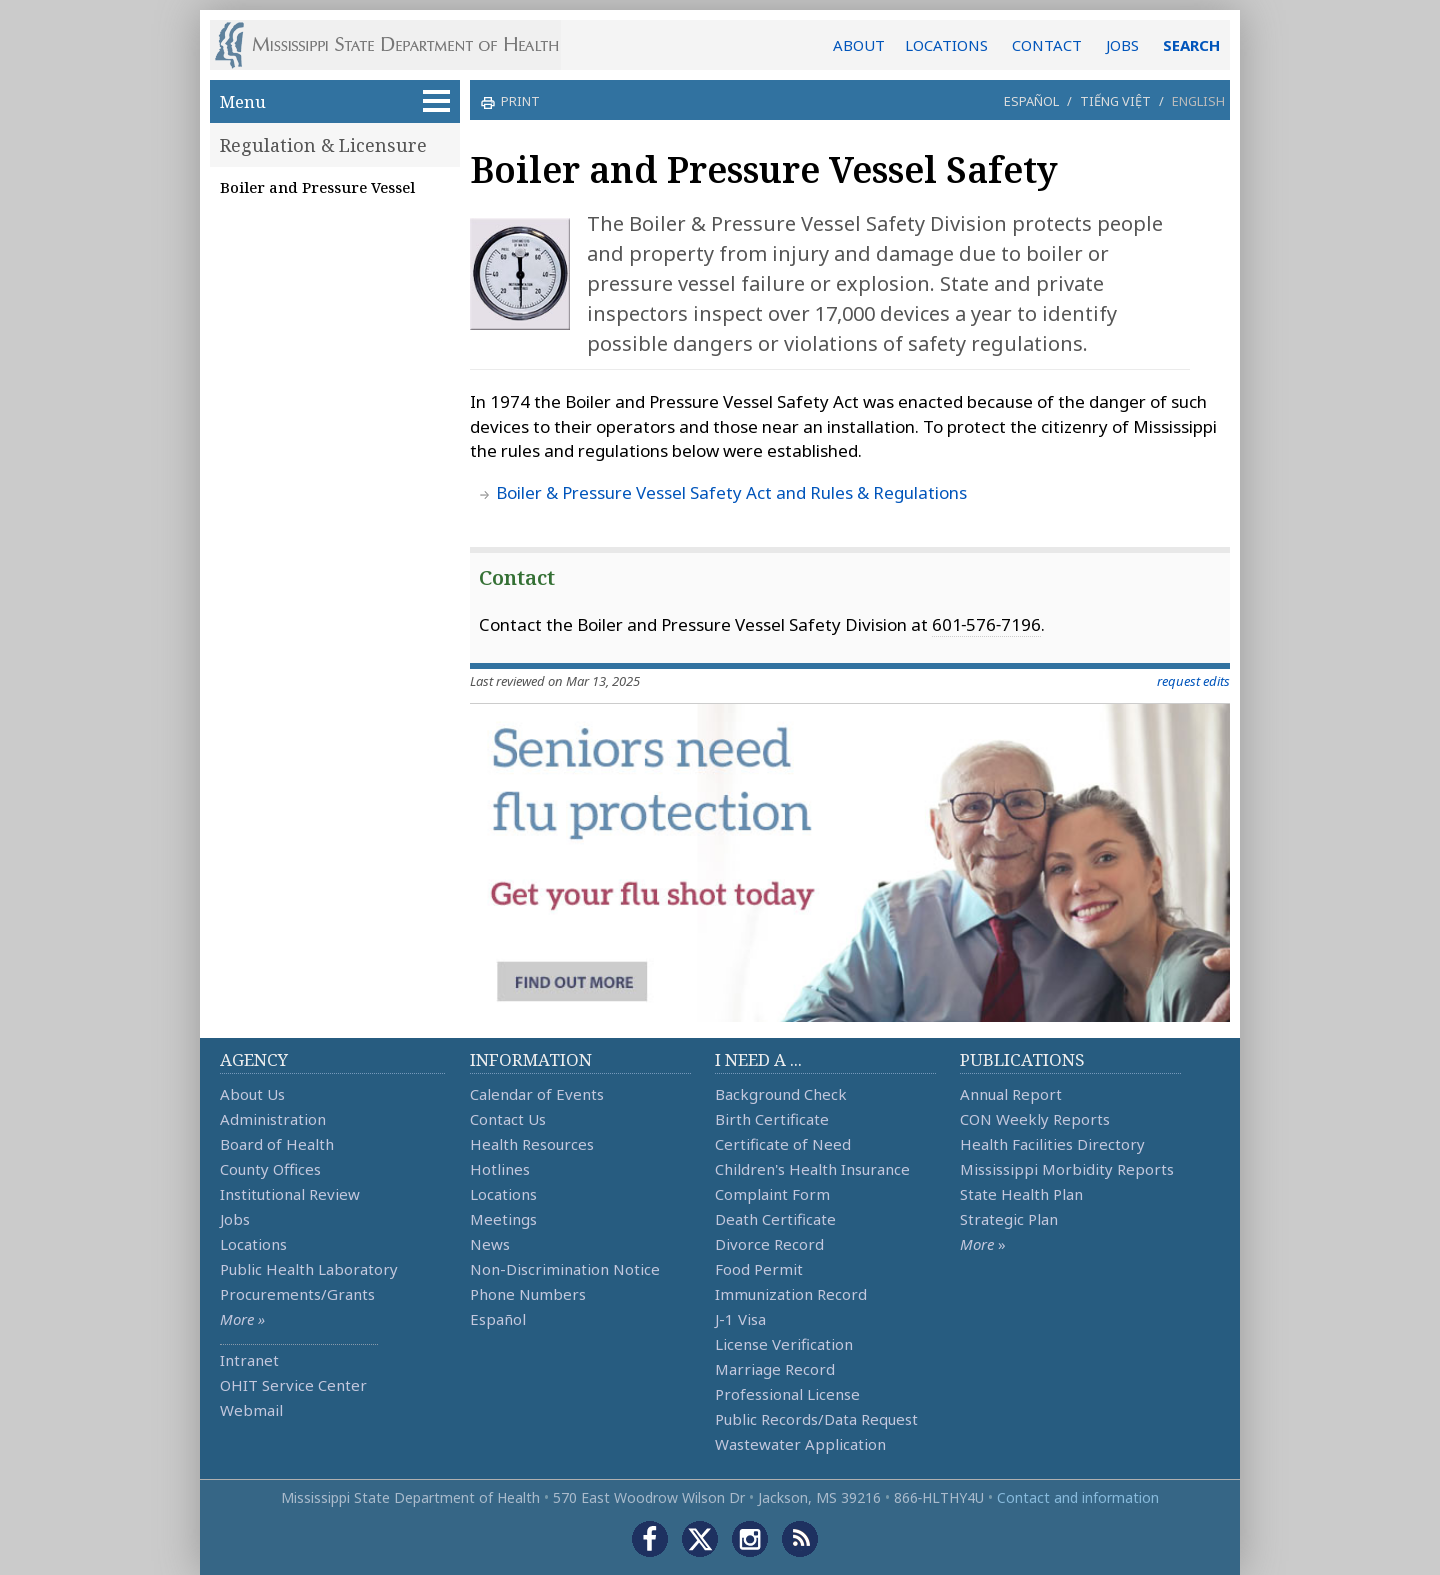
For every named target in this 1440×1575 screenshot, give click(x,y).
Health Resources (532, 1144)
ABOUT (859, 45)
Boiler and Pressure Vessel (317, 187)
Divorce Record (769, 1244)
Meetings (503, 1219)
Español (1031, 101)
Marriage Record (775, 1369)
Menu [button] (335, 101)
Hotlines (500, 1169)
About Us (252, 1094)
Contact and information (1078, 1497)
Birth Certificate (772, 1119)
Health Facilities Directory (1052, 1144)
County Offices (270, 1169)
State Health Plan (1021, 1194)
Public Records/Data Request (816, 1419)
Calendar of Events (537, 1094)
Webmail (251, 1410)
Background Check (781, 1094)
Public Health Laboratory (309, 1269)
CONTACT (1047, 45)
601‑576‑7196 (986, 624)
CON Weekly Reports (1035, 1119)
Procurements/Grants (297, 1294)
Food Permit (759, 1269)
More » (242, 1319)
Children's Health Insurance (812, 1169)
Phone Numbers (528, 1294)
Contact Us (508, 1119)
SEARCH (1191, 45)
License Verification (784, 1344)
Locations (253, 1244)
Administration (273, 1119)
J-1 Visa (740, 1319)
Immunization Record (791, 1294)
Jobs (235, 1219)
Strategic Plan (1009, 1219)
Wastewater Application (800, 1444)
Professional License (787, 1394)
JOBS (1122, 45)
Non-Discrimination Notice (565, 1269)
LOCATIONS (946, 45)
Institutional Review (290, 1194)
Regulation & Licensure (323, 145)
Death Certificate (775, 1219)
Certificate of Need (783, 1144)
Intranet (249, 1360)
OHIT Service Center (293, 1385)
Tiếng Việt (1115, 101)
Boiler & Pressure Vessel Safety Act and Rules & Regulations (731, 492)
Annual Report (1011, 1094)
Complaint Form (772, 1194)
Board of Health (277, 1144)
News (490, 1244)
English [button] (1198, 101)
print (518, 101)
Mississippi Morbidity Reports (1067, 1169)
